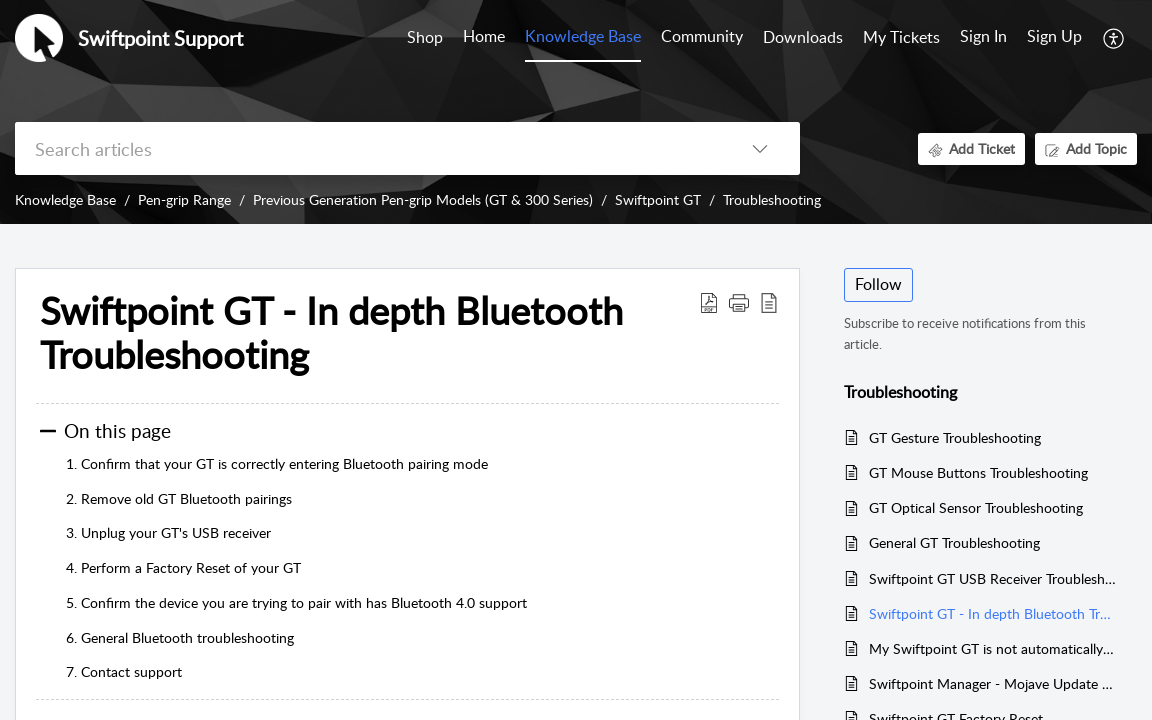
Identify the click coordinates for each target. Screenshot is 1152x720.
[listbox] (760, 148)
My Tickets (901, 37)
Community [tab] (702, 36)
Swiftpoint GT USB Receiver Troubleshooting (993, 578)
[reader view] (769, 302)
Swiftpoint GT (658, 199)
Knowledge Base (65, 199)
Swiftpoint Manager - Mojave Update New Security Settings (993, 683)
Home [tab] (484, 36)
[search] (367, 148)
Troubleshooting (772, 199)
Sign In (983, 36)
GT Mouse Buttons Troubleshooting (978, 472)
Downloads (803, 37)
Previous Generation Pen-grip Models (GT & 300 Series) (423, 199)
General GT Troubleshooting (954, 542)
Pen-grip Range (184, 199)
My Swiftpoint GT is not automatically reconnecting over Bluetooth (993, 648)
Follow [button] (878, 284)
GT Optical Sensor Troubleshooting (976, 507)
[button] (739, 302)
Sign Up (1054, 36)
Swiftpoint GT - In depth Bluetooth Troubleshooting (331, 333)
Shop (425, 37)
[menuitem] (983, 38)
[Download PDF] (709, 302)
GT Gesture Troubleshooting (955, 437)
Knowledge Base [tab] (583, 36)
